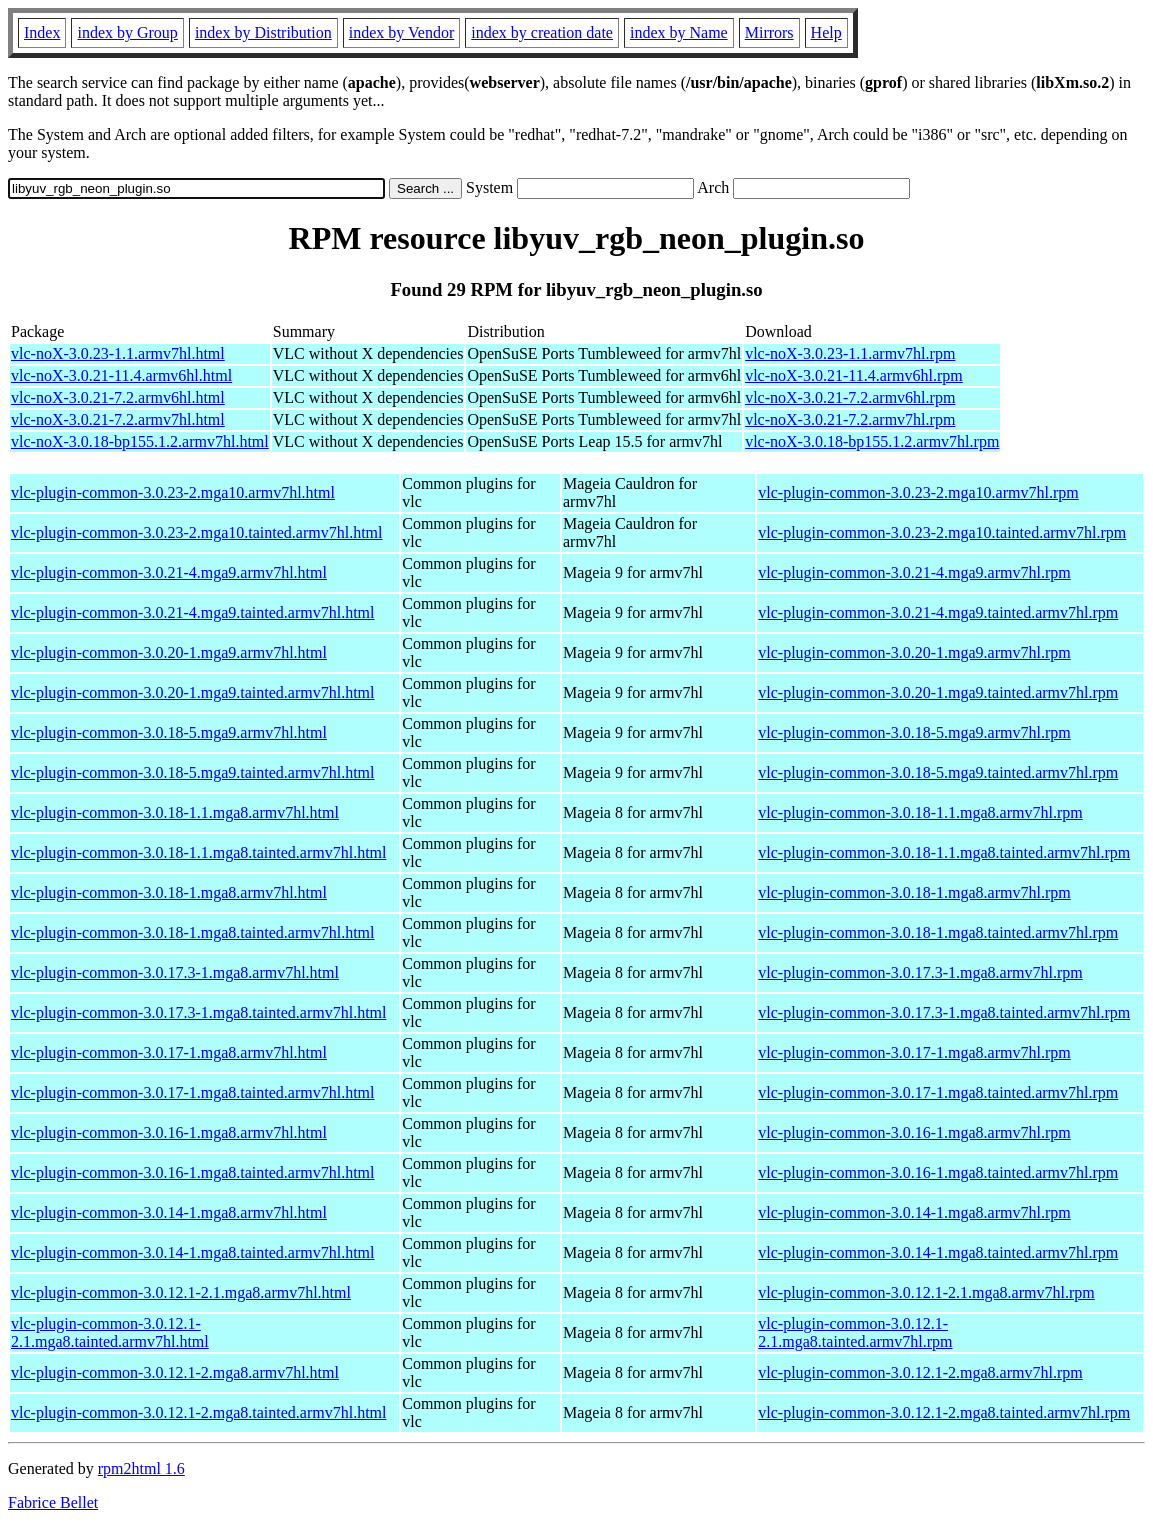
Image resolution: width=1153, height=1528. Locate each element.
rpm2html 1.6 (141, 1468)
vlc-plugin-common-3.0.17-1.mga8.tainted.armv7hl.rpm (938, 1092)
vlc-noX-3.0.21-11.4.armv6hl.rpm (854, 375)
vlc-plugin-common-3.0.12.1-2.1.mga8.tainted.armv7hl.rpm (855, 1332)
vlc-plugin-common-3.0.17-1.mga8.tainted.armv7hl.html (192, 1092)
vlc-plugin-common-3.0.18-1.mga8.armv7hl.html (169, 892)
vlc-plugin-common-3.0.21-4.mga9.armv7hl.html (169, 572)
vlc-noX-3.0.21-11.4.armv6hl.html (121, 375)
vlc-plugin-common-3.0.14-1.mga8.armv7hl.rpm (914, 1212)
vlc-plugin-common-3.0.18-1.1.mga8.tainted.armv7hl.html (198, 852)
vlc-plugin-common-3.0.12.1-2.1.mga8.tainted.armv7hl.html (110, 1332)
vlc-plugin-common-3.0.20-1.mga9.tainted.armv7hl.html (192, 692)
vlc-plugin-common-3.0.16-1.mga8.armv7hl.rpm (914, 1132)
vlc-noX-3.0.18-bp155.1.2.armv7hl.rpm (872, 441)
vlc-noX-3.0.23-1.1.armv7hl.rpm (850, 353)
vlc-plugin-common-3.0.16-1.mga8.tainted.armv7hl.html (192, 1172)
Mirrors (769, 32)
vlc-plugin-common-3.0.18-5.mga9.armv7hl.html (169, 732)
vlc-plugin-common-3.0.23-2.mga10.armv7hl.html (173, 492)
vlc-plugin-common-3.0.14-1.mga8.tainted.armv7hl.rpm (938, 1252)
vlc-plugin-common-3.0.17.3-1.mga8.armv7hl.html (175, 972)
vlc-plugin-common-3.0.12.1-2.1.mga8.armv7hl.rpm (926, 1292)
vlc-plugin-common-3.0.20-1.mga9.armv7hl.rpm (914, 652)
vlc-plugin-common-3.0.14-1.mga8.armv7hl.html (169, 1212)
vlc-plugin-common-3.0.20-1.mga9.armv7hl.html (169, 652)
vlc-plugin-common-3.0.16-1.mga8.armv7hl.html (169, 1132)
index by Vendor (401, 32)
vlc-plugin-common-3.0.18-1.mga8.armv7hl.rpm (914, 892)
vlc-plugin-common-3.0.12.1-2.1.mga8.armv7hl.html (181, 1292)
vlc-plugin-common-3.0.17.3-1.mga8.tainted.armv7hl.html (198, 1012)
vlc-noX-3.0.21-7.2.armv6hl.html (118, 397)
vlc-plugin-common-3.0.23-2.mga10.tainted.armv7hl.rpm (942, 532)
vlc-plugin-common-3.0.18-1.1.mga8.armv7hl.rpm (920, 812)
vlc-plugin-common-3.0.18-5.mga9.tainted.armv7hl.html (192, 772)
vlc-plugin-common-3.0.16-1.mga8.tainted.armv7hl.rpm (938, 1172)
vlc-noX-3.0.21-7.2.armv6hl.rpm (850, 397)
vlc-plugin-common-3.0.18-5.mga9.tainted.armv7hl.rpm (938, 772)
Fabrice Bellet (53, 1502)
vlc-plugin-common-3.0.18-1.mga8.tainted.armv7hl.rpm (938, 932)
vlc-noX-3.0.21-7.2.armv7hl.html (118, 419)
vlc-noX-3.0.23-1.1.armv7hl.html (118, 353)
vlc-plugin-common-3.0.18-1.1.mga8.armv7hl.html (175, 812)
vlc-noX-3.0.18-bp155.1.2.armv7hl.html (140, 441)
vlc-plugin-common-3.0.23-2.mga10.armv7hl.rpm (918, 492)
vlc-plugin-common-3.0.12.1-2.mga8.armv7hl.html (175, 1372)
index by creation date (542, 32)
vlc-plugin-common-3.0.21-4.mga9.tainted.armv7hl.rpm (938, 612)
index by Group (127, 32)
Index (42, 32)
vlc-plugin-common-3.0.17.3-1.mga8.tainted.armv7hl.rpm (944, 1012)
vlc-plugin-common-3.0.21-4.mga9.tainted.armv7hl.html (192, 612)
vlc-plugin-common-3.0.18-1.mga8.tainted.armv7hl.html (192, 932)
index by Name (679, 32)
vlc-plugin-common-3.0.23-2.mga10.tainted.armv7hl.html (196, 532)
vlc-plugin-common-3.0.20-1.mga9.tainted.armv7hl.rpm (938, 692)
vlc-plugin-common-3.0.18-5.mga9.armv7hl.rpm (914, 732)
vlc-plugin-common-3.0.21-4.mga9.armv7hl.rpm (914, 572)
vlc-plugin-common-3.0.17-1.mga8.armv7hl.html (169, 1052)
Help (826, 32)
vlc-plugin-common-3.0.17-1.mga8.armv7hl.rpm (914, 1052)
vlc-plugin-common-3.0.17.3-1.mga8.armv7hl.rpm (920, 972)
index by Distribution (263, 32)
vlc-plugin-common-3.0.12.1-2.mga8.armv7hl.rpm (920, 1372)
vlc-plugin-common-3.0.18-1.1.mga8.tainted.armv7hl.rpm (944, 852)
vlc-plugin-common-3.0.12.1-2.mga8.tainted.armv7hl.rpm (944, 1412)
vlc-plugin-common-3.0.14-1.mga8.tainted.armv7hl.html (192, 1252)
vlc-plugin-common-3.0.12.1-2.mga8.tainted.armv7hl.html (198, 1412)
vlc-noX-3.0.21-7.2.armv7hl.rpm (850, 419)
